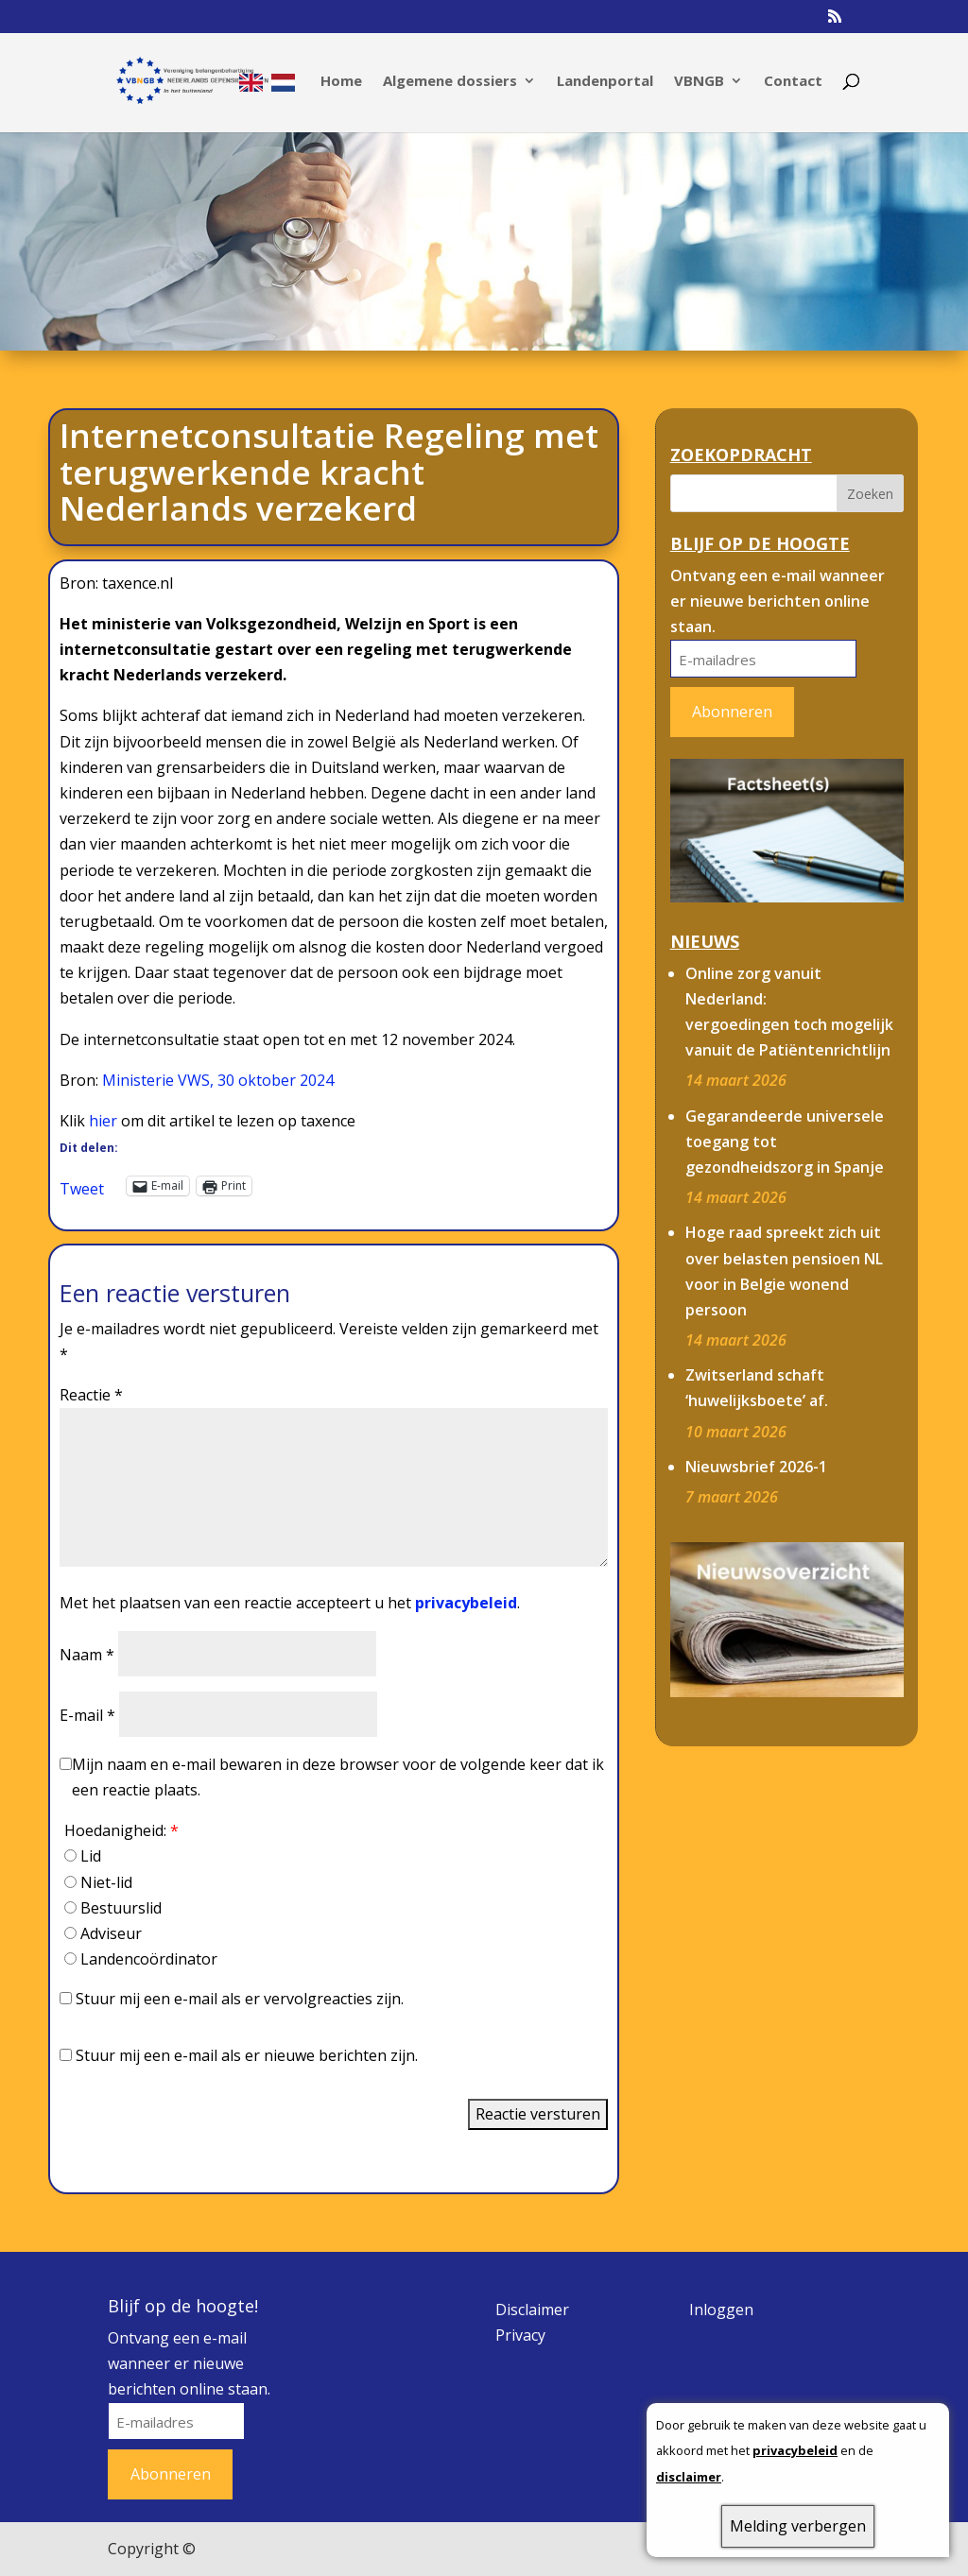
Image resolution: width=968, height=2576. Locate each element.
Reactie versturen (537, 2114)
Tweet (82, 1186)
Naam (87, 1654)
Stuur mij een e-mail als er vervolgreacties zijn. (240, 1998)
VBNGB (699, 82)
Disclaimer (532, 2309)
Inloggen (721, 2309)
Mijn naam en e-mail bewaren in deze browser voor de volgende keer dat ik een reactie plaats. (338, 1777)
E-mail (87, 1715)
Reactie (91, 1394)
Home (341, 82)
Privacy (520, 2335)
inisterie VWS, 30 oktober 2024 (225, 1080)
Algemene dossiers (450, 82)
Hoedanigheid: (121, 1830)
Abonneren (732, 711)
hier (103, 1120)
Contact (793, 82)
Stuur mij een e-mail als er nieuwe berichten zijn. (247, 2055)
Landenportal (605, 82)
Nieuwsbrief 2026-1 (756, 1466)
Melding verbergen (798, 2526)
